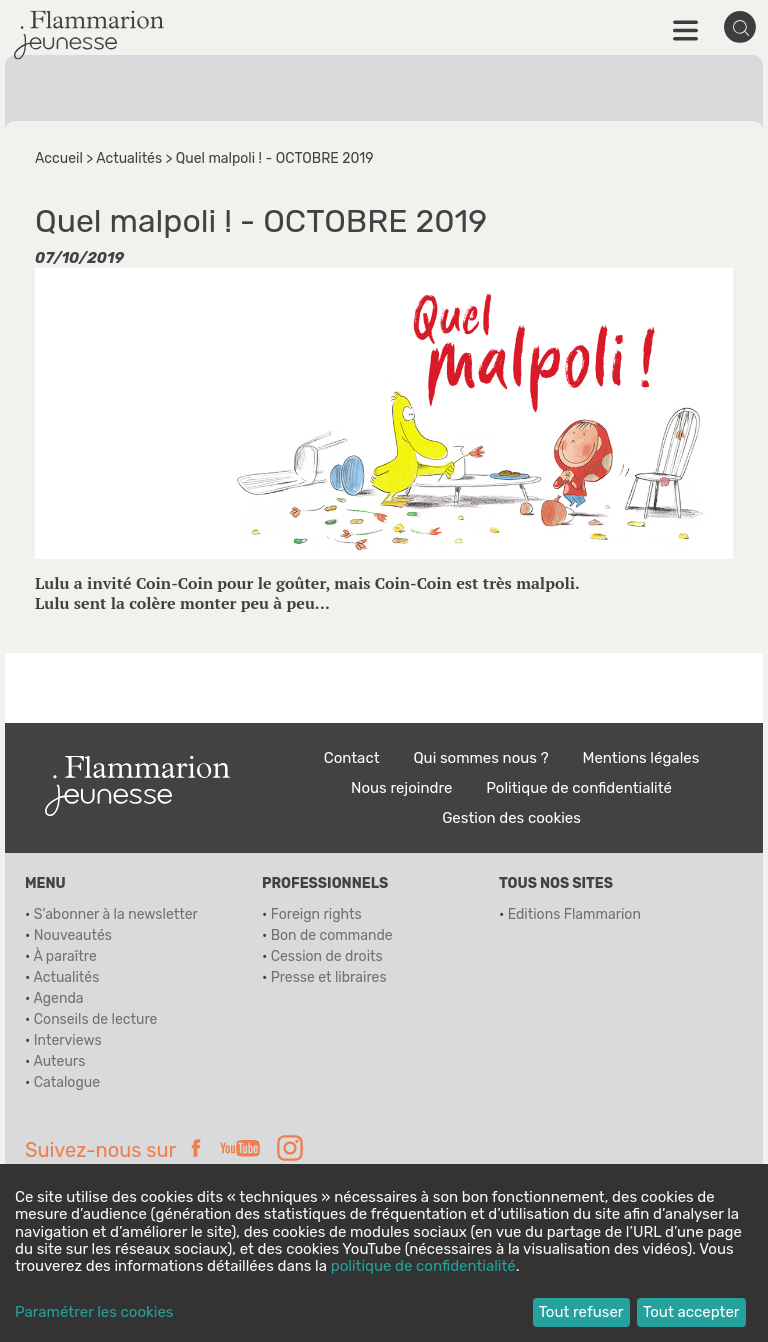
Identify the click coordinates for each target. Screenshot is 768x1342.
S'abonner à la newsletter (116, 914)
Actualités (129, 158)
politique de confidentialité (423, 1266)
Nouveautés (73, 935)
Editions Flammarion (574, 914)
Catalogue (67, 1082)
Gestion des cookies (511, 818)
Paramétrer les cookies (94, 1312)
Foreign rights (316, 914)
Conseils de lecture (96, 1019)
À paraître (64, 956)
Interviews (68, 1040)
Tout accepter (691, 1312)
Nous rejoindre (401, 788)
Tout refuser (581, 1312)
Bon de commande (332, 935)
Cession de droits (327, 956)
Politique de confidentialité (579, 788)
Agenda (58, 998)
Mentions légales (641, 758)
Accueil (59, 158)
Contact (352, 758)
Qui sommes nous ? (480, 758)
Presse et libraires (329, 977)
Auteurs (59, 1061)
